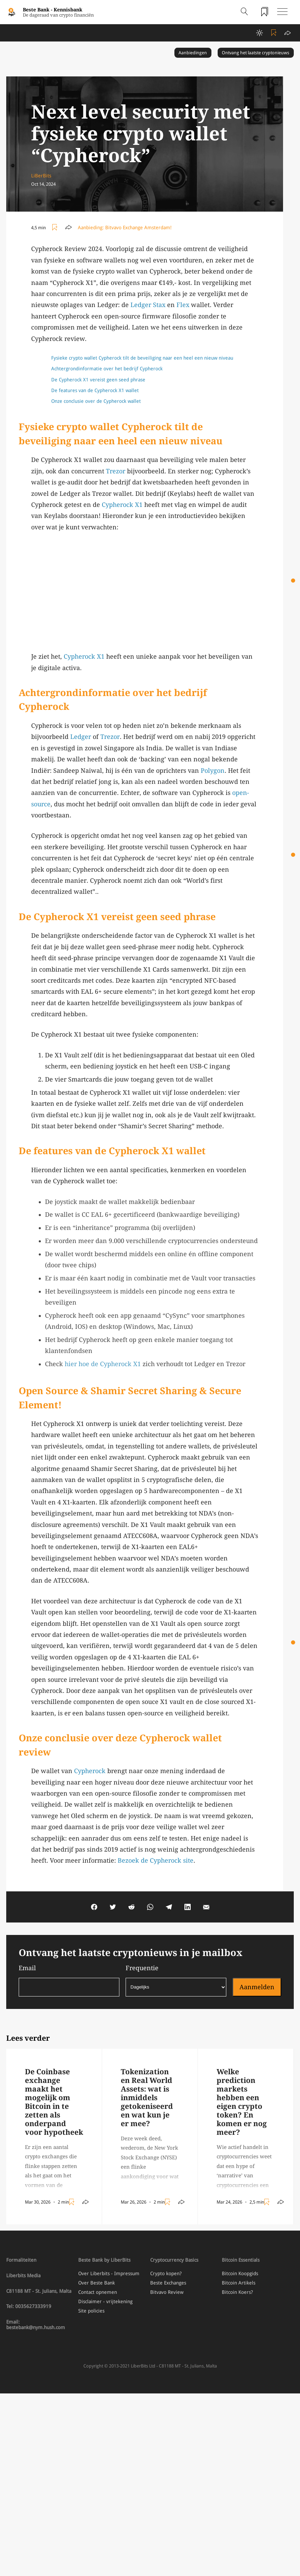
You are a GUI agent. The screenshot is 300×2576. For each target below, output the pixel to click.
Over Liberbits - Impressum (108, 2273)
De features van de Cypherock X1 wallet (95, 390)
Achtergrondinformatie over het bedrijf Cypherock (107, 368)
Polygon (213, 770)
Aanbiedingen (193, 52)
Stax (159, 304)
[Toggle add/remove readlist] (274, 33)
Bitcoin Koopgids (240, 2273)
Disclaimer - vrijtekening (105, 2301)
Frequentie (176, 1980)
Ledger (140, 304)
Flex (182, 304)
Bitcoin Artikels (238, 2283)
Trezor (115, 471)
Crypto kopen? (166, 2273)
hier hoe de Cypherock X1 (103, 1364)
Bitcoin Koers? (237, 2292)
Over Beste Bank (96, 2283)
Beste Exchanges (168, 2283)
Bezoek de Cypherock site (155, 1860)
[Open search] (243, 12)
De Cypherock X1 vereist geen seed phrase (98, 379)
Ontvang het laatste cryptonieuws (255, 52)
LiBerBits (41, 175)
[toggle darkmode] (259, 33)
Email (69, 1980)
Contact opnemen (97, 2292)
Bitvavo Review (166, 2292)
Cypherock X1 (122, 504)
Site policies (91, 2311)
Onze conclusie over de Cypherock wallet (96, 401)
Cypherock (90, 1771)
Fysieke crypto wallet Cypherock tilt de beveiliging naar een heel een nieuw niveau (142, 358)
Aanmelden (256, 1987)
